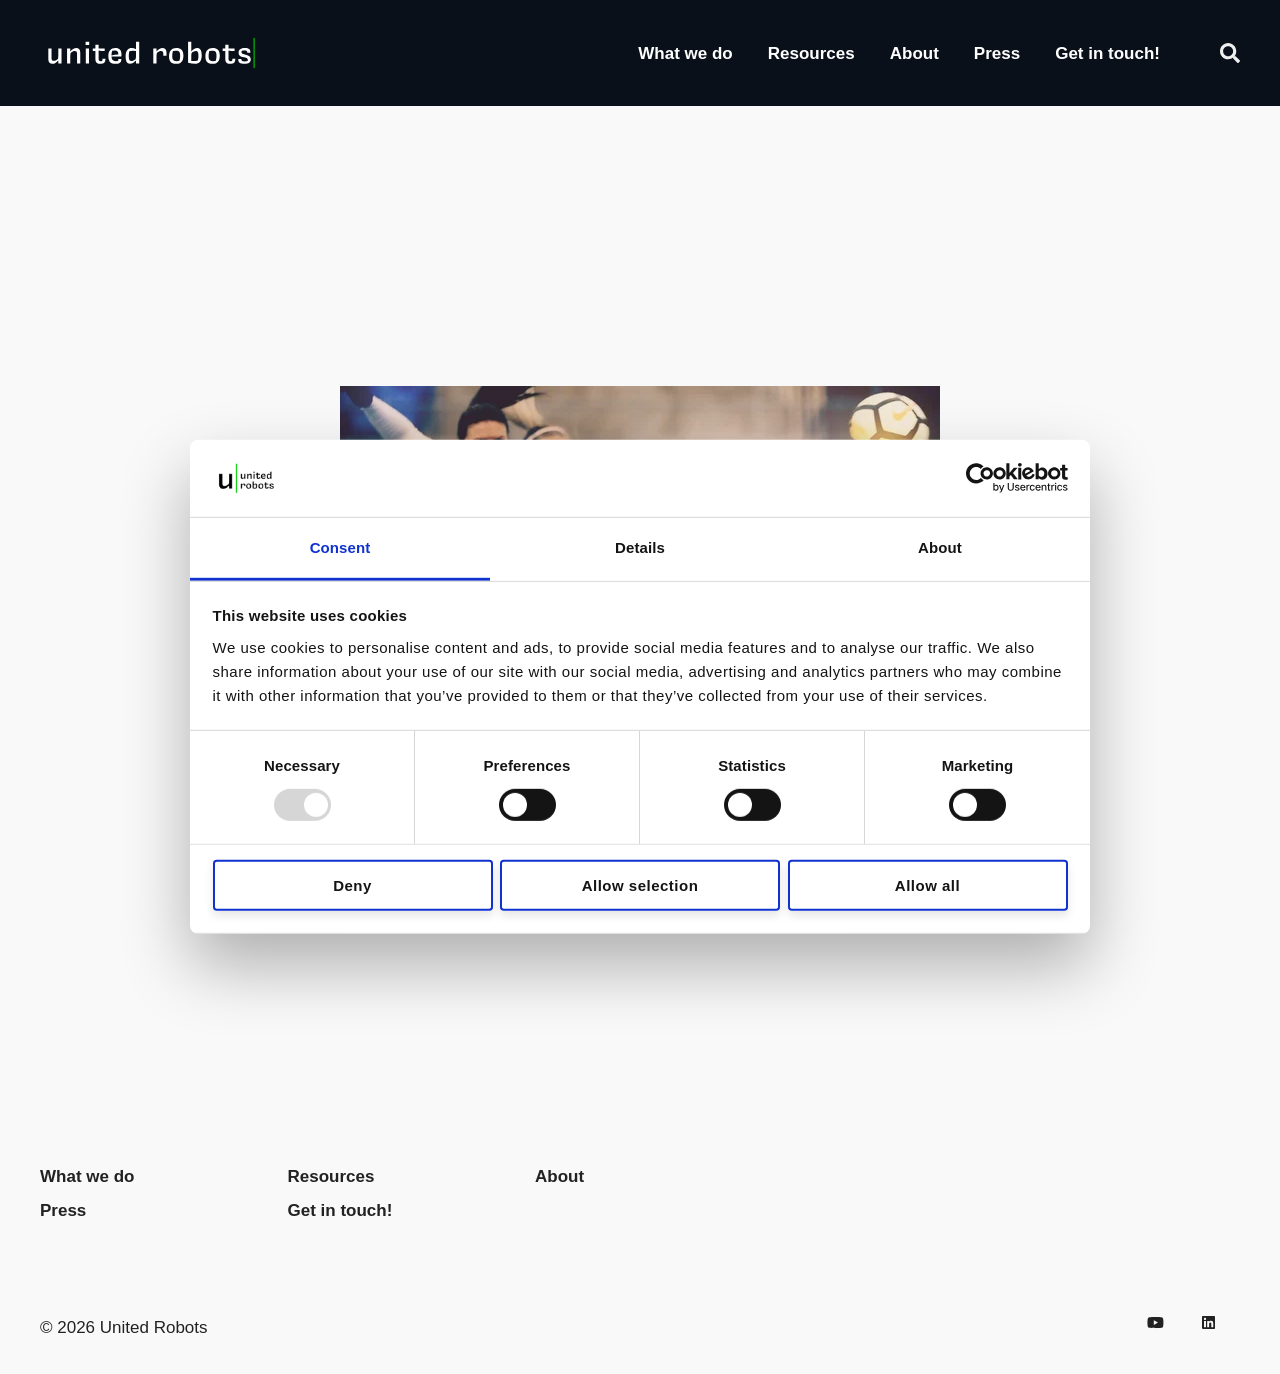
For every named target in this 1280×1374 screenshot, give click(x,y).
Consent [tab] (340, 547)
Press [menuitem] (63, 1210)
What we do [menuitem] (87, 1176)
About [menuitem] (559, 1176)
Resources (811, 53)
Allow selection (640, 884)
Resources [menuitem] (331, 1176)
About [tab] (940, 547)
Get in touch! (1107, 53)
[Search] (1230, 53)
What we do (685, 53)
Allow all (927, 884)
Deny (352, 884)
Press (997, 53)
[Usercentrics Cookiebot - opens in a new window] (980, 478)
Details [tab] (640, 547)
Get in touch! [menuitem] (340, 1210)
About (914, 53)
